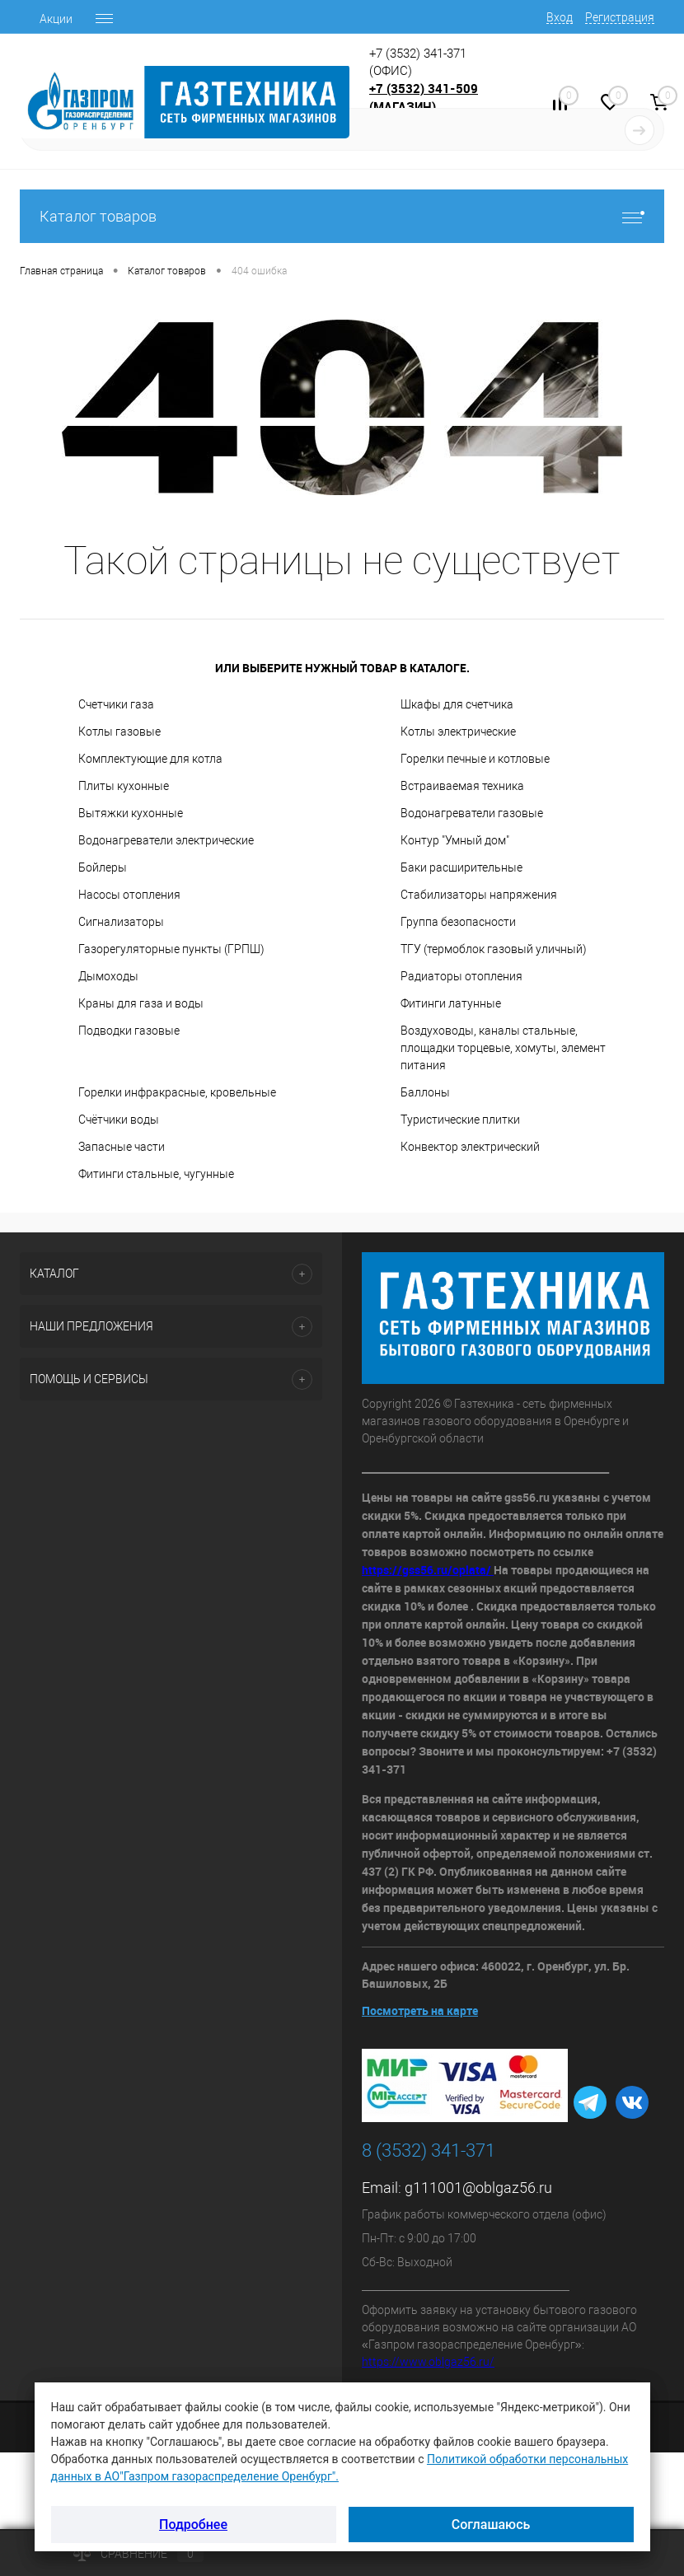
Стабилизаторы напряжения (479, 894)
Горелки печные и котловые (475, 758)
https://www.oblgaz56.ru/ (428, 2361)
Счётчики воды (118, 1119)
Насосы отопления (129, 894)
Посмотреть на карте (420, 2010)
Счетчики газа (116, 704)
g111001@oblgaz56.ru (478, 2187)
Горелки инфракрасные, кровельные (177, 1092)
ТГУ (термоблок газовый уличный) (494, 949)
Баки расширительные (461, 867)
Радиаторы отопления (461, 976)
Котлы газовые (119, 731)
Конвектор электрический (470, 1146)
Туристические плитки (460, 1119)
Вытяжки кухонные (130, 813)
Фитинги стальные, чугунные (156, 1173)
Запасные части (121, 1146)
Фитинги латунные (451, 1003)
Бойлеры (102, 867)
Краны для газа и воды (141, 1003)
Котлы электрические (458, 731)
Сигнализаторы (121, 921)
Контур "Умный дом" (455, 840)
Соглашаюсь (491, 2524)
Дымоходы (108, 976)
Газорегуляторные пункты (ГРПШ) (171, 949)
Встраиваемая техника (462, 785)
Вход (559, 17)
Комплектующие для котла (150, 758)
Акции (56, 19)
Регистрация (619, 17)
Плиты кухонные (123, 785)
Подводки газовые (129, 1030)
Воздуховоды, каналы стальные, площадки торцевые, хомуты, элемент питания (503, 1048)
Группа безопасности (458, 921)
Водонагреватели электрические (166, 840)
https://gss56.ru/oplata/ (428, 1570)
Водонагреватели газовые (472, 813)
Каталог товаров (342, 216)
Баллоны (425, 1092)
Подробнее (193, 2524)
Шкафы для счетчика (457, 704)
